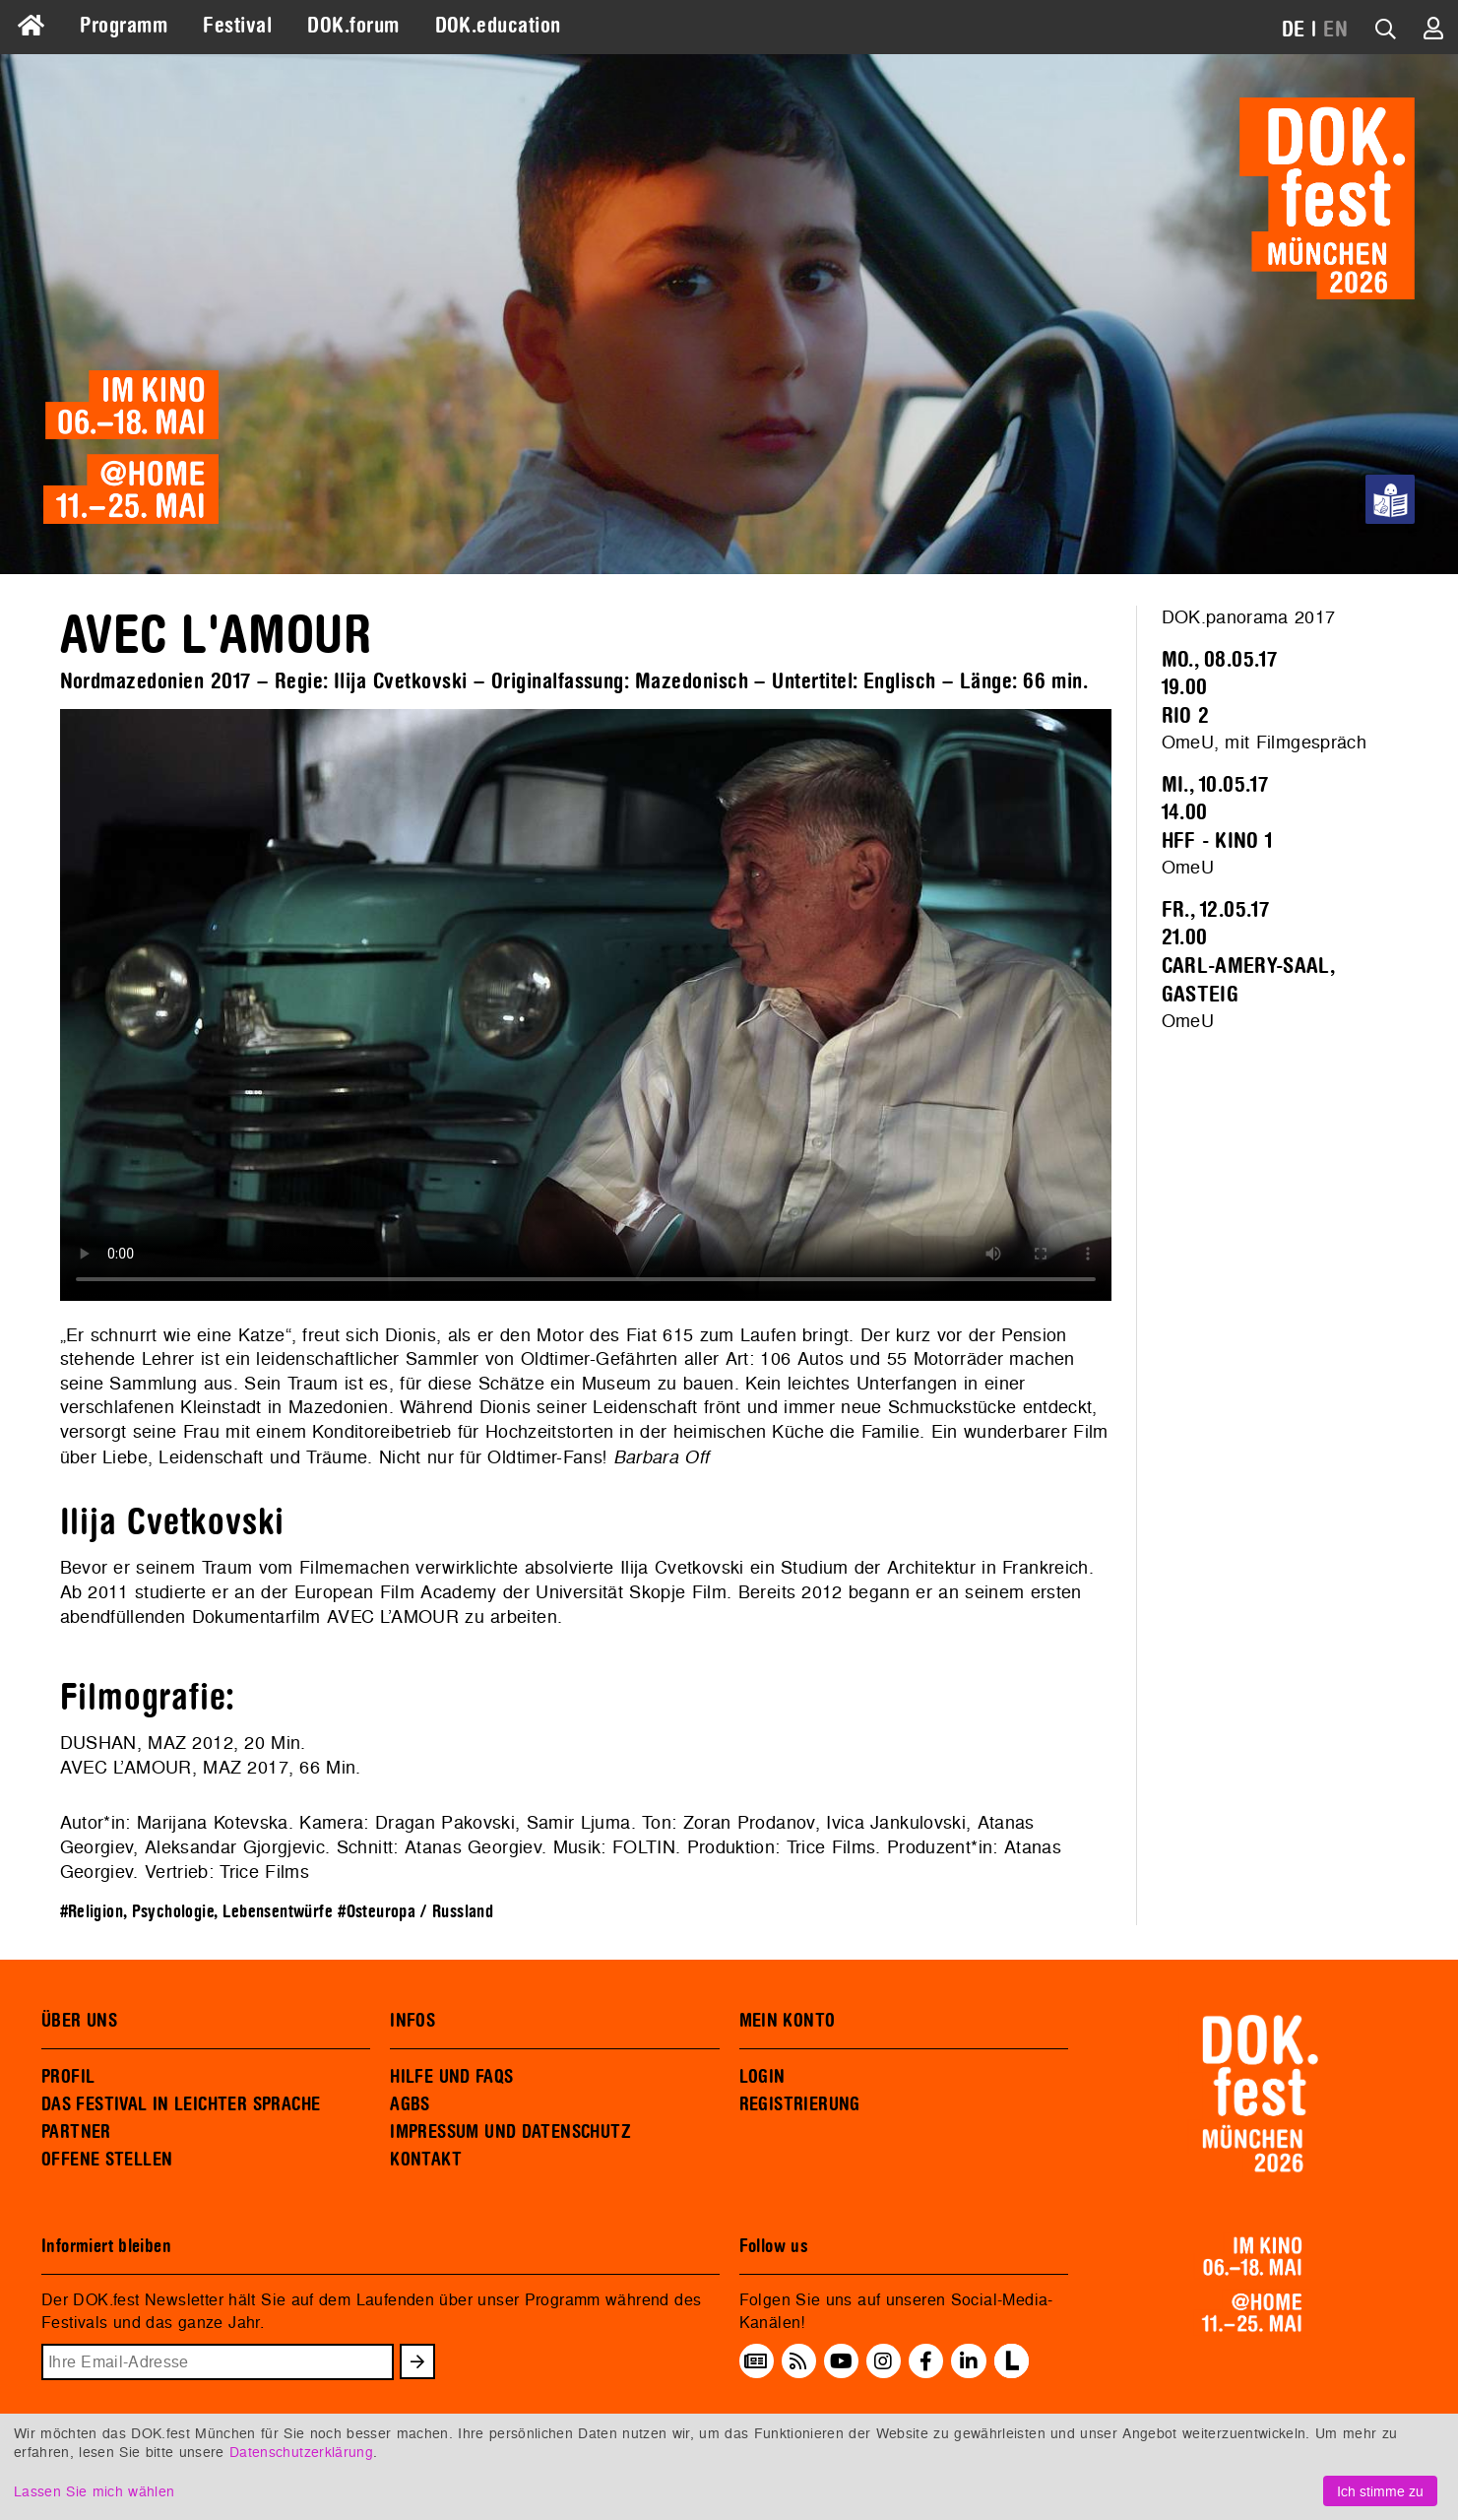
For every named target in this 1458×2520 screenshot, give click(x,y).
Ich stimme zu (1380, 2491)
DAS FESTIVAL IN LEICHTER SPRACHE (180, 2104)
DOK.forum (353, 25)
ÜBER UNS (79, 2021)
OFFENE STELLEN (106, 2159)
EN (1335, 29)
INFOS (412, 2021)
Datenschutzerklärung (301, 2451)
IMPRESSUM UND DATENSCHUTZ (510, 2132)
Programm (123, 25)
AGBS (410, 2104)
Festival (237, 25)
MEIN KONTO (787, 2021)
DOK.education (498, 25)
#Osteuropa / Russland (415, 1912)
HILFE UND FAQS (451, 2077)
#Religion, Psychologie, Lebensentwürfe (196, 1912)
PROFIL (68, 2077)
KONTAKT (426, 2159)
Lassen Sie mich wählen (94, 2491)
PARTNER (76, 2132)
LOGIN (762, 2077)
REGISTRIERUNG (799, 2104)
